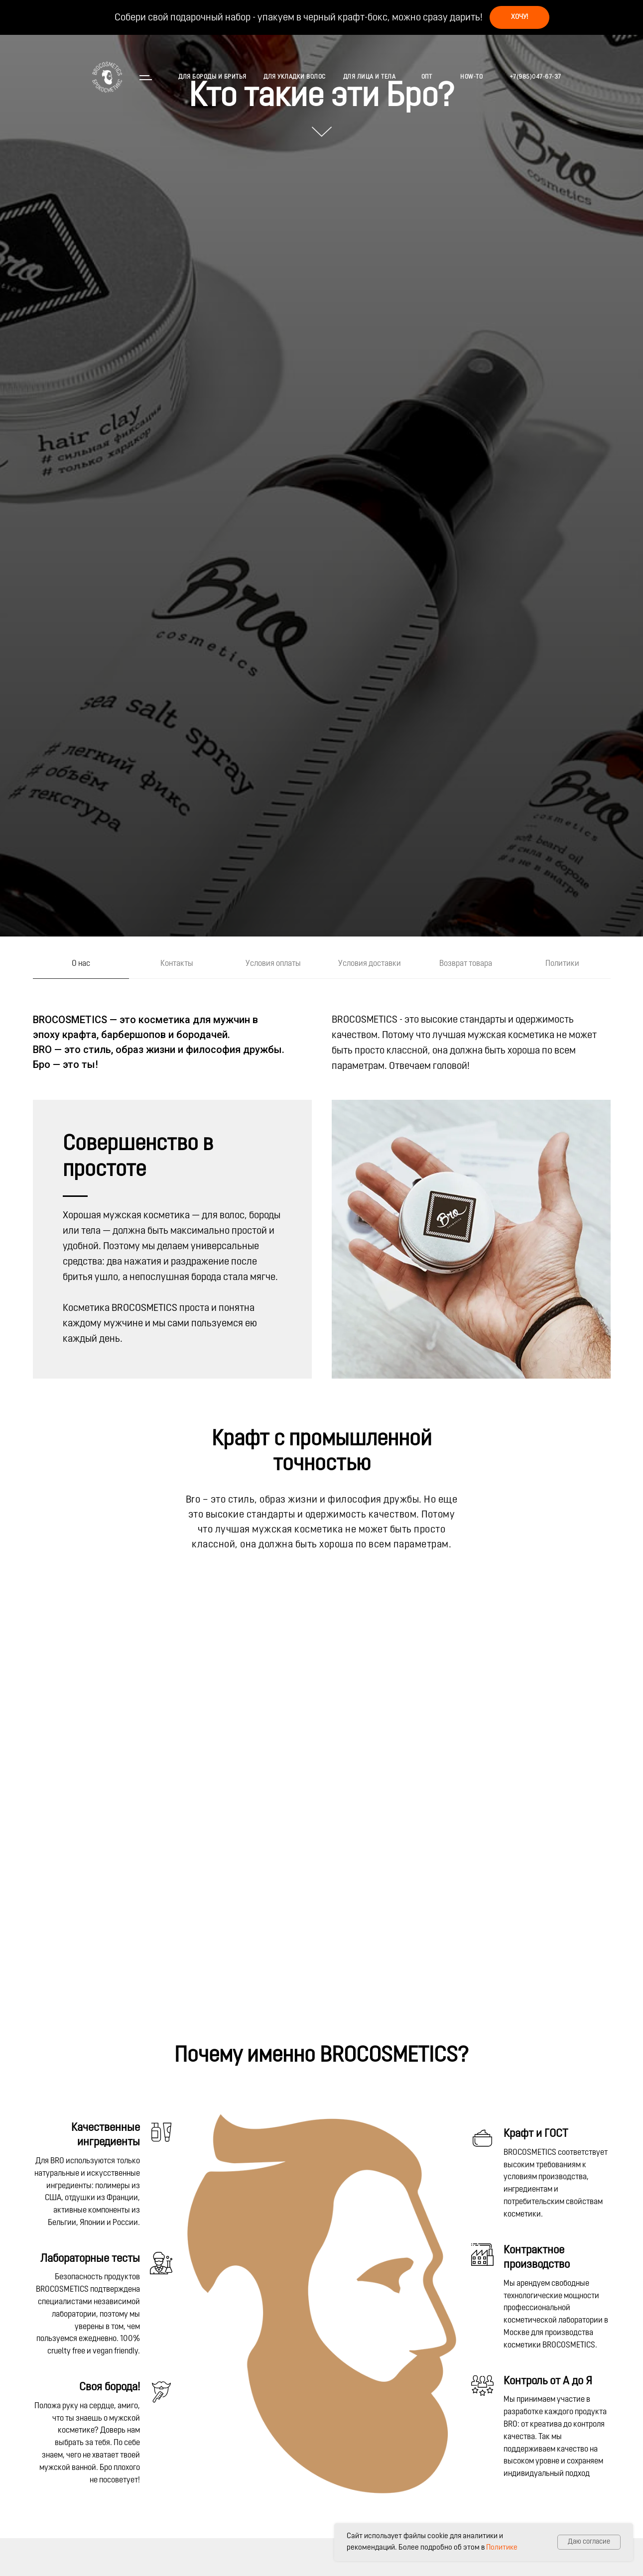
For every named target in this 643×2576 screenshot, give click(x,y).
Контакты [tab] (176, 964)
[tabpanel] (321, 1028)
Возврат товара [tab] (465, 964)
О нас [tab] (81, 964)
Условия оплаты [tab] (273, 964)
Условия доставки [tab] (369, 964)
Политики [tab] (562, 964)
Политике (501, 2548)
